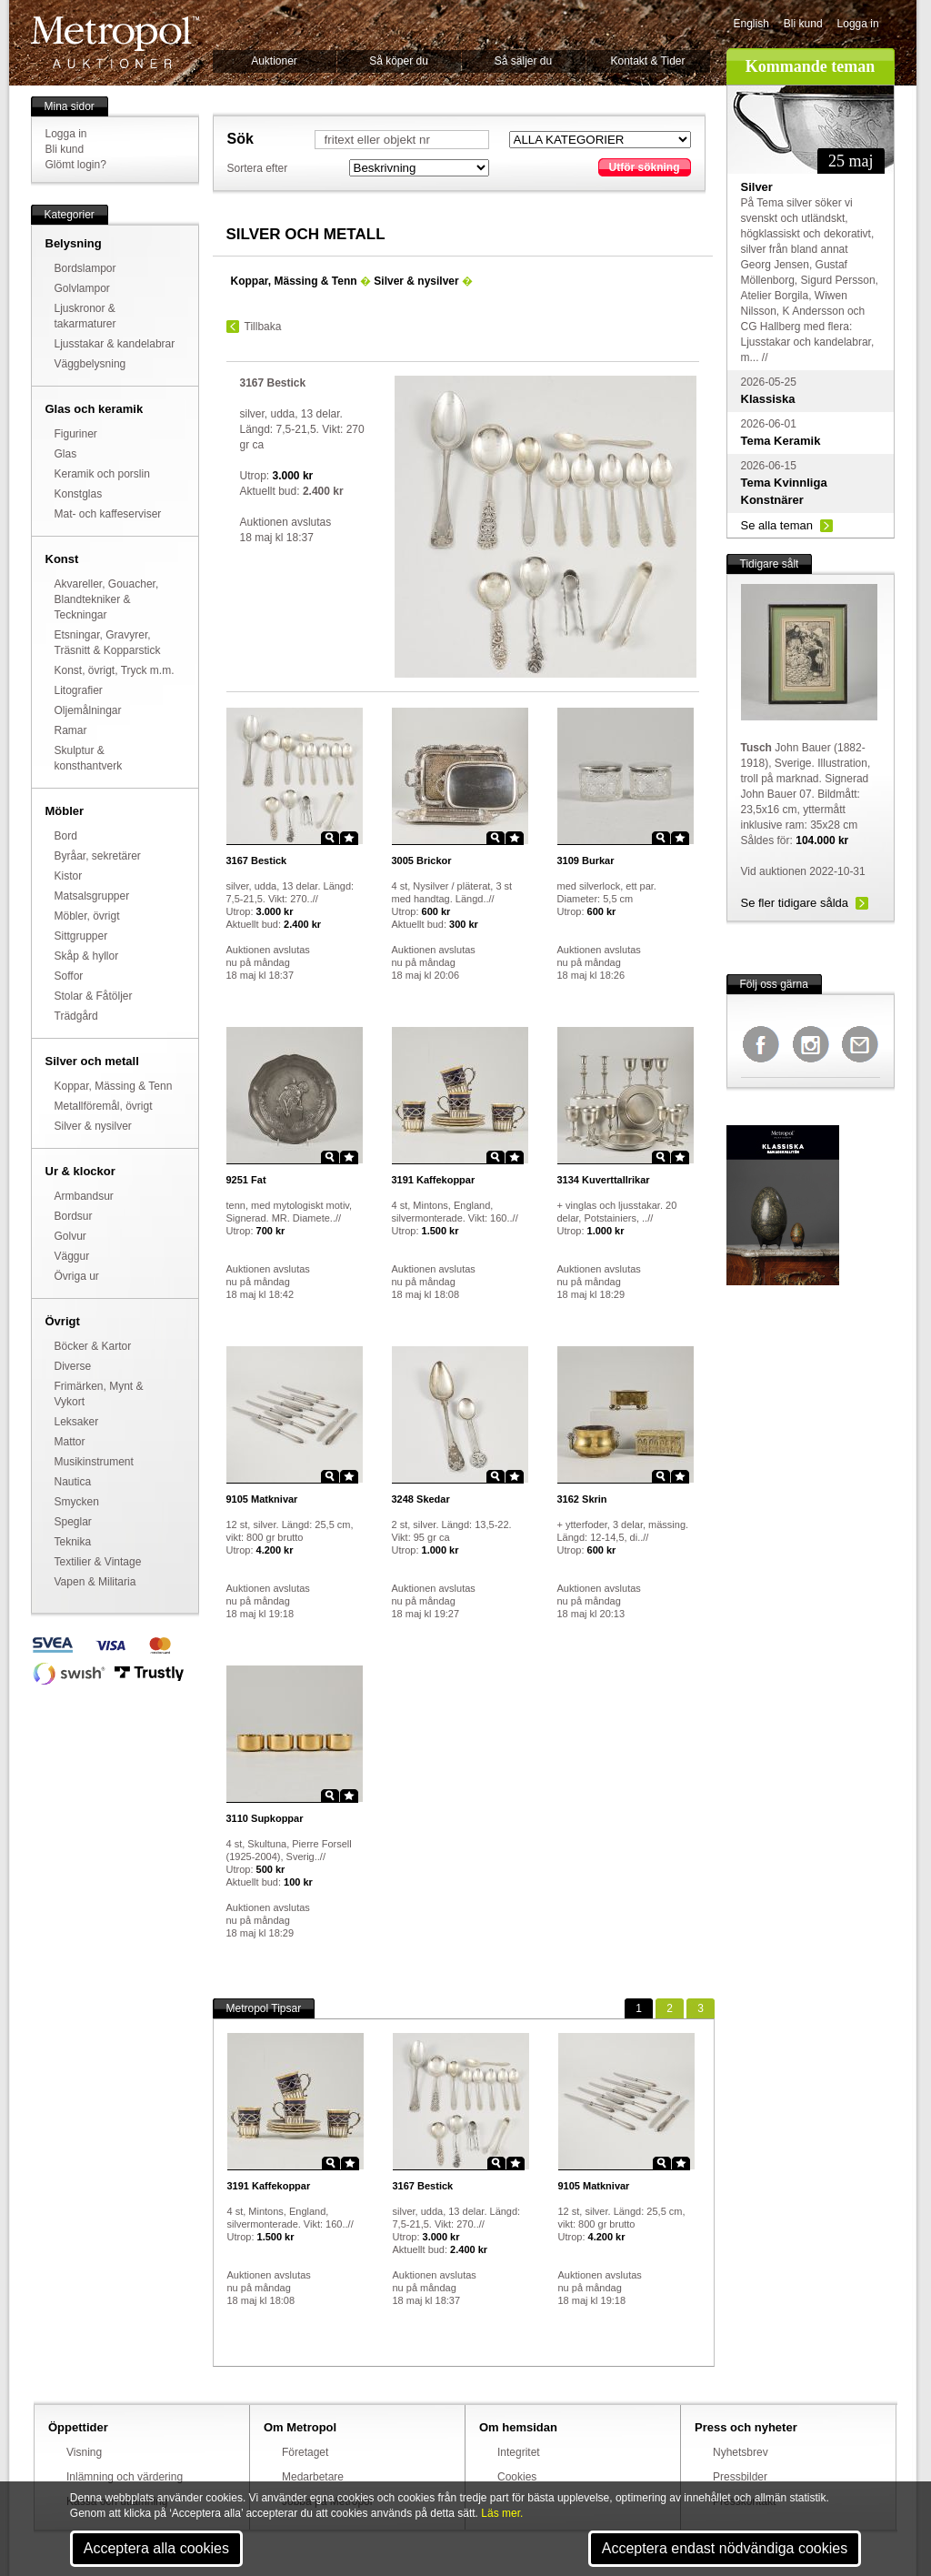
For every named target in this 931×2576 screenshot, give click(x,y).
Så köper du (398, 61)
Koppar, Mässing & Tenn (114, 1086)
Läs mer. (502, 2513)
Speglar (73, 1521)
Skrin (582, 1499)
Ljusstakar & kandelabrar (115, 343)
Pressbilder (740, 2476)
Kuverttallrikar (603, 1179)
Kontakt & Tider (647, 61)
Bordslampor (85, 268)
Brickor (422, 860)
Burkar (586, 860)
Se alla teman (777, 525)
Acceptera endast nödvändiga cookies (724, 2548)
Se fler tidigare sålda (795, 903)
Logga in (858, 23)
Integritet (518, 2452)
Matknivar (262, 1499)
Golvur (70, 1236)
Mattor (70, 1441)
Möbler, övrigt (87, 916)
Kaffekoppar (434, 1179)
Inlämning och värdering (124, 2476)
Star (349, 837)
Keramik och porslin (102, 474)
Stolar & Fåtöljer (94, 996)
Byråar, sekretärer (98, 856)
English (751, 23)
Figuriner (76, 434)
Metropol (115, 42)
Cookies (516, 2476)
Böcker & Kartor (93, 1346)
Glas (66, 454)
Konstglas (79, 494)
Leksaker (77, 1421)
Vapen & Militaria (95, 1581)
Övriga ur (77, 1276)
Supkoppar (265, 1818)
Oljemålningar (88, 710)
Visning (84, 2452)
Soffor (69, 976)
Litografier (79, 690)
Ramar (71, 730)
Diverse (73, 1366)
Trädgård (76, 1016)
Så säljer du (523, 61)
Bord (66, 836)
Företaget (305, 2452)
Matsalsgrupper (92, 896)
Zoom (330, 837)
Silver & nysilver (93, 1126)
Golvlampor (82, 288)
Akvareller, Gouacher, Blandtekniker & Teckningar (107, 599)
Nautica (73, 1481)
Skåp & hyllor (87, 956)
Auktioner (274, 61)
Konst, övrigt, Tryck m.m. (115, 670)
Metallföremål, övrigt (104, 1106)
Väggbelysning (90, 363)
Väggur (72, 1256)
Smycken (77, 1501)
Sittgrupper (81, 936)
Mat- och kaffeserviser (108, 514)
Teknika (73, 1541)
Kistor (69, 876)
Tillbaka (263, 326)
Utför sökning (644, 167)
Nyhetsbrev (740, 2452)
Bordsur (74, 1216)
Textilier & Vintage (98, 1561)
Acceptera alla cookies (156, 2548)
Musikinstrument (94, 1461)
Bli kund (803, 23)
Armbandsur (84, 1196)
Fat (246, 1179)
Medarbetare (313, 2476)
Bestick (256, 860)
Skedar (421, 1499)
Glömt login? (75, 164)
